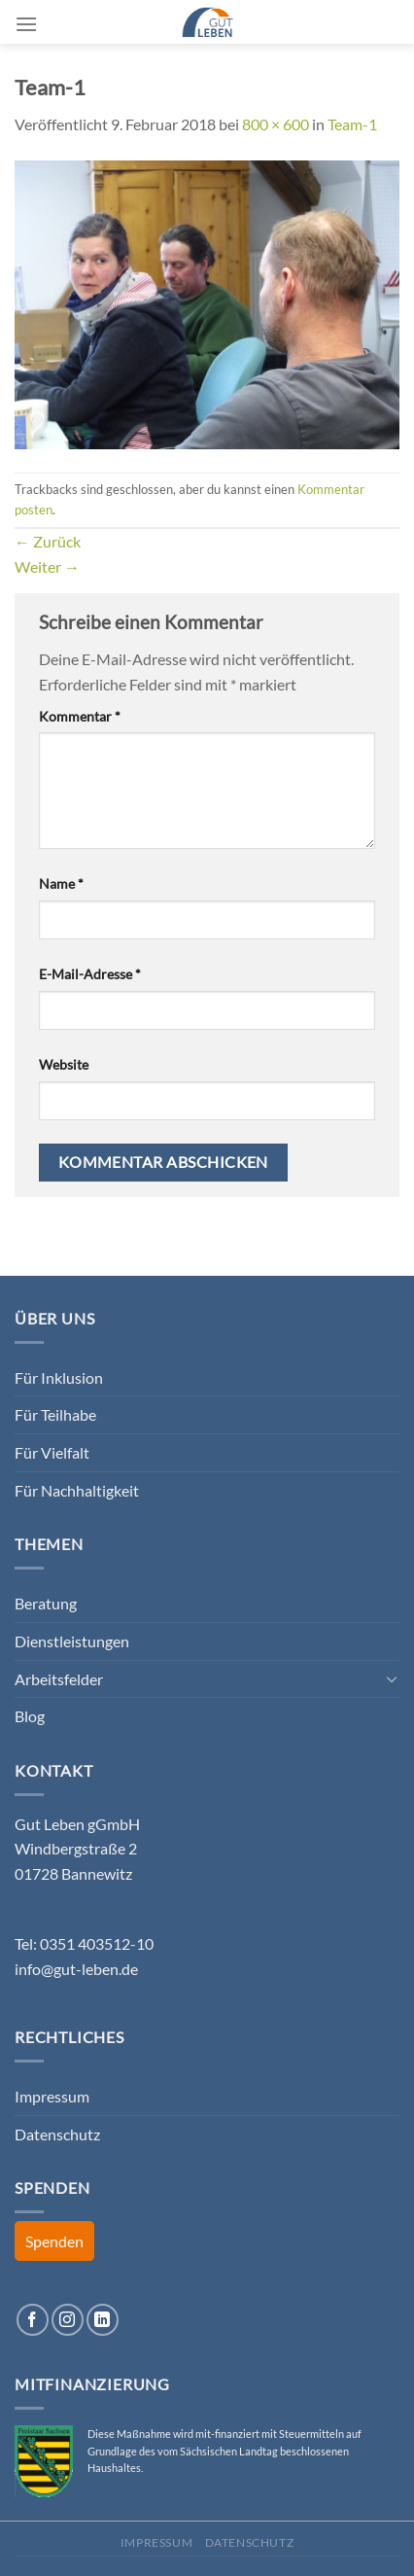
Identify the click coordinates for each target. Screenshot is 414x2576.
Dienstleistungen (72, 1641)
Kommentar (80, 716)
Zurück (48, 541)
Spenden (54, 2241)
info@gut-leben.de (76, 1968)
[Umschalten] (391, 1678)
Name (61, 883)
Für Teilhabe (55, 1414)
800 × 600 (275, 124)
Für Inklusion (59, 1377)
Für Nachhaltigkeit (77, 1490)
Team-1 (352, 124)
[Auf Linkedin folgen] (102, 2320)
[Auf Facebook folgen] (33, 2320)
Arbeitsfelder (59, 1679)
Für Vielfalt (52, 1452)
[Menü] (26, 24)
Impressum (52, 2096)
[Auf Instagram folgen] (68, 2320)
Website (63, 1064)
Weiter (47, 566)
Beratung (46, 1603)
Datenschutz (57, 2134)
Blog (30, 1716)
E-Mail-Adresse (90, 974)
